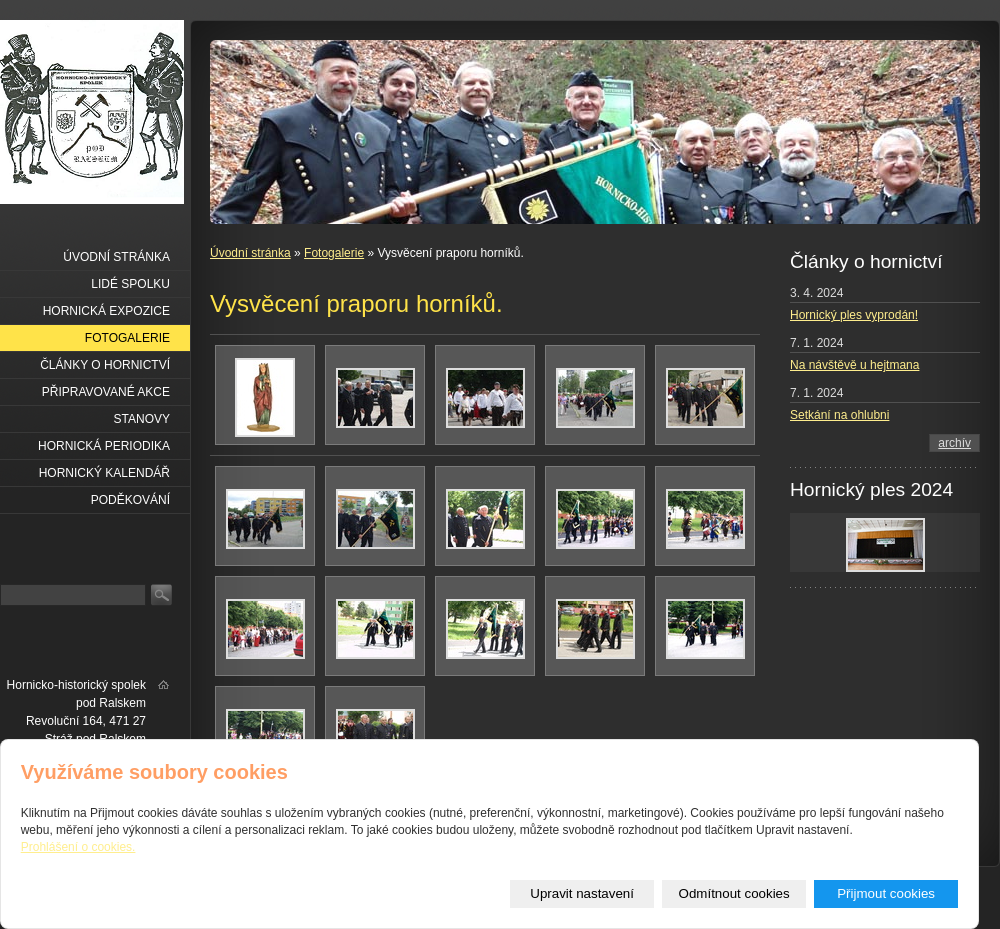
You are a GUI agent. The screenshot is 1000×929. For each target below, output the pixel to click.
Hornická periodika (104, 446)
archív (954, 443)
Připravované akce (106, 392)
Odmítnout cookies (734, 893)
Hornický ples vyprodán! (854, 315)
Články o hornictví (105, 365)
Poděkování (130, 500)
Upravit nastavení (582, 893)
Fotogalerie (334, 253)
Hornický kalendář (104, 473)
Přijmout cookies (886, 893)
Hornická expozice (106, 311)
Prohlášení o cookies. (78, 847)
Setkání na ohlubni (839, 415)
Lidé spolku (130, 284)
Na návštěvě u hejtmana (854, 365)
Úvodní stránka (250, 253)
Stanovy (142, 419)
